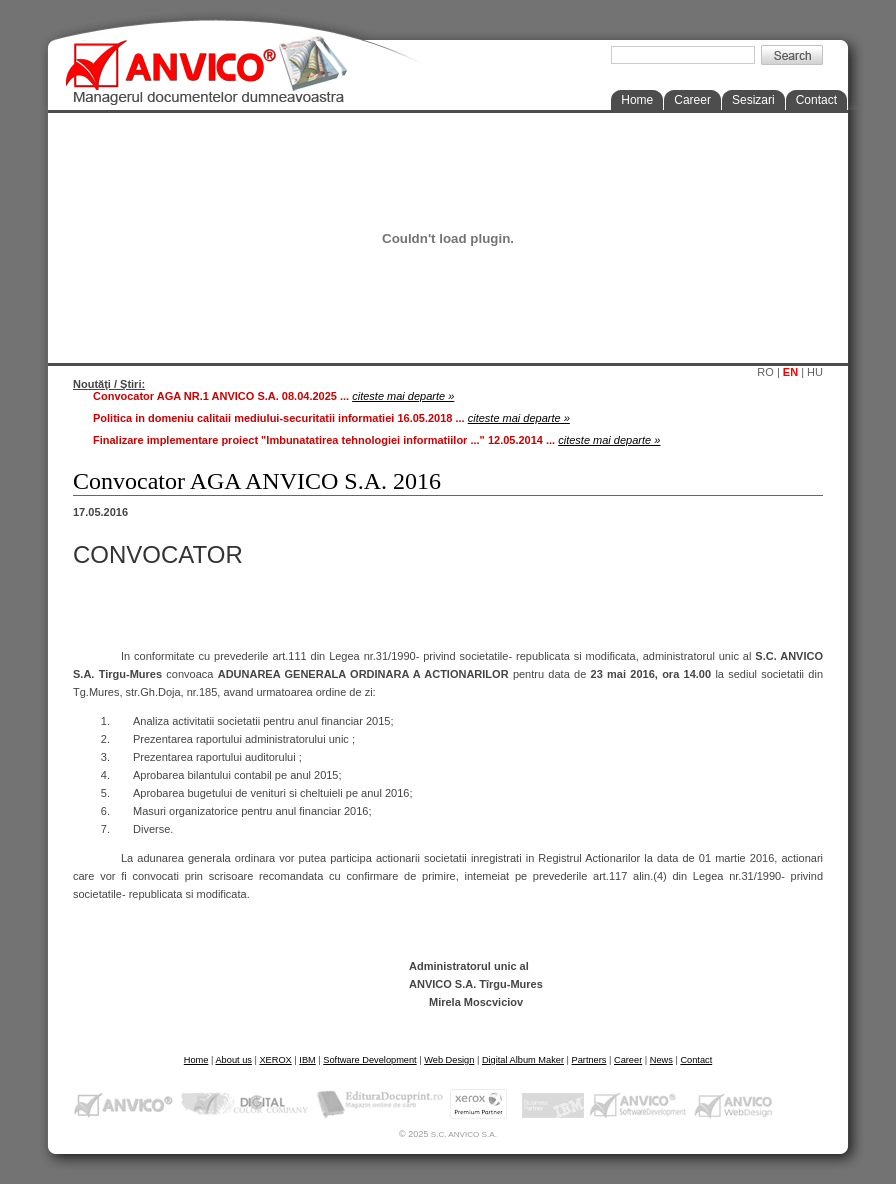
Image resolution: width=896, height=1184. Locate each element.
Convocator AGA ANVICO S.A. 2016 (257, 481)
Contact (816, 100)
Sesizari (753, 100)
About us (233, 1060)
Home (637, 100)
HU (815, 372)
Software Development (369, 1060)
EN (790, 372)
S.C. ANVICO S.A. (464, 1134)
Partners (589, 1060)
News (661, 1060)
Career (692, 100)
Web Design (449, 1060)
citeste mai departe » (403, 396)
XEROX (275, 1060)
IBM (307, 1060)
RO (765, 372)
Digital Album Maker (523, 1060)
